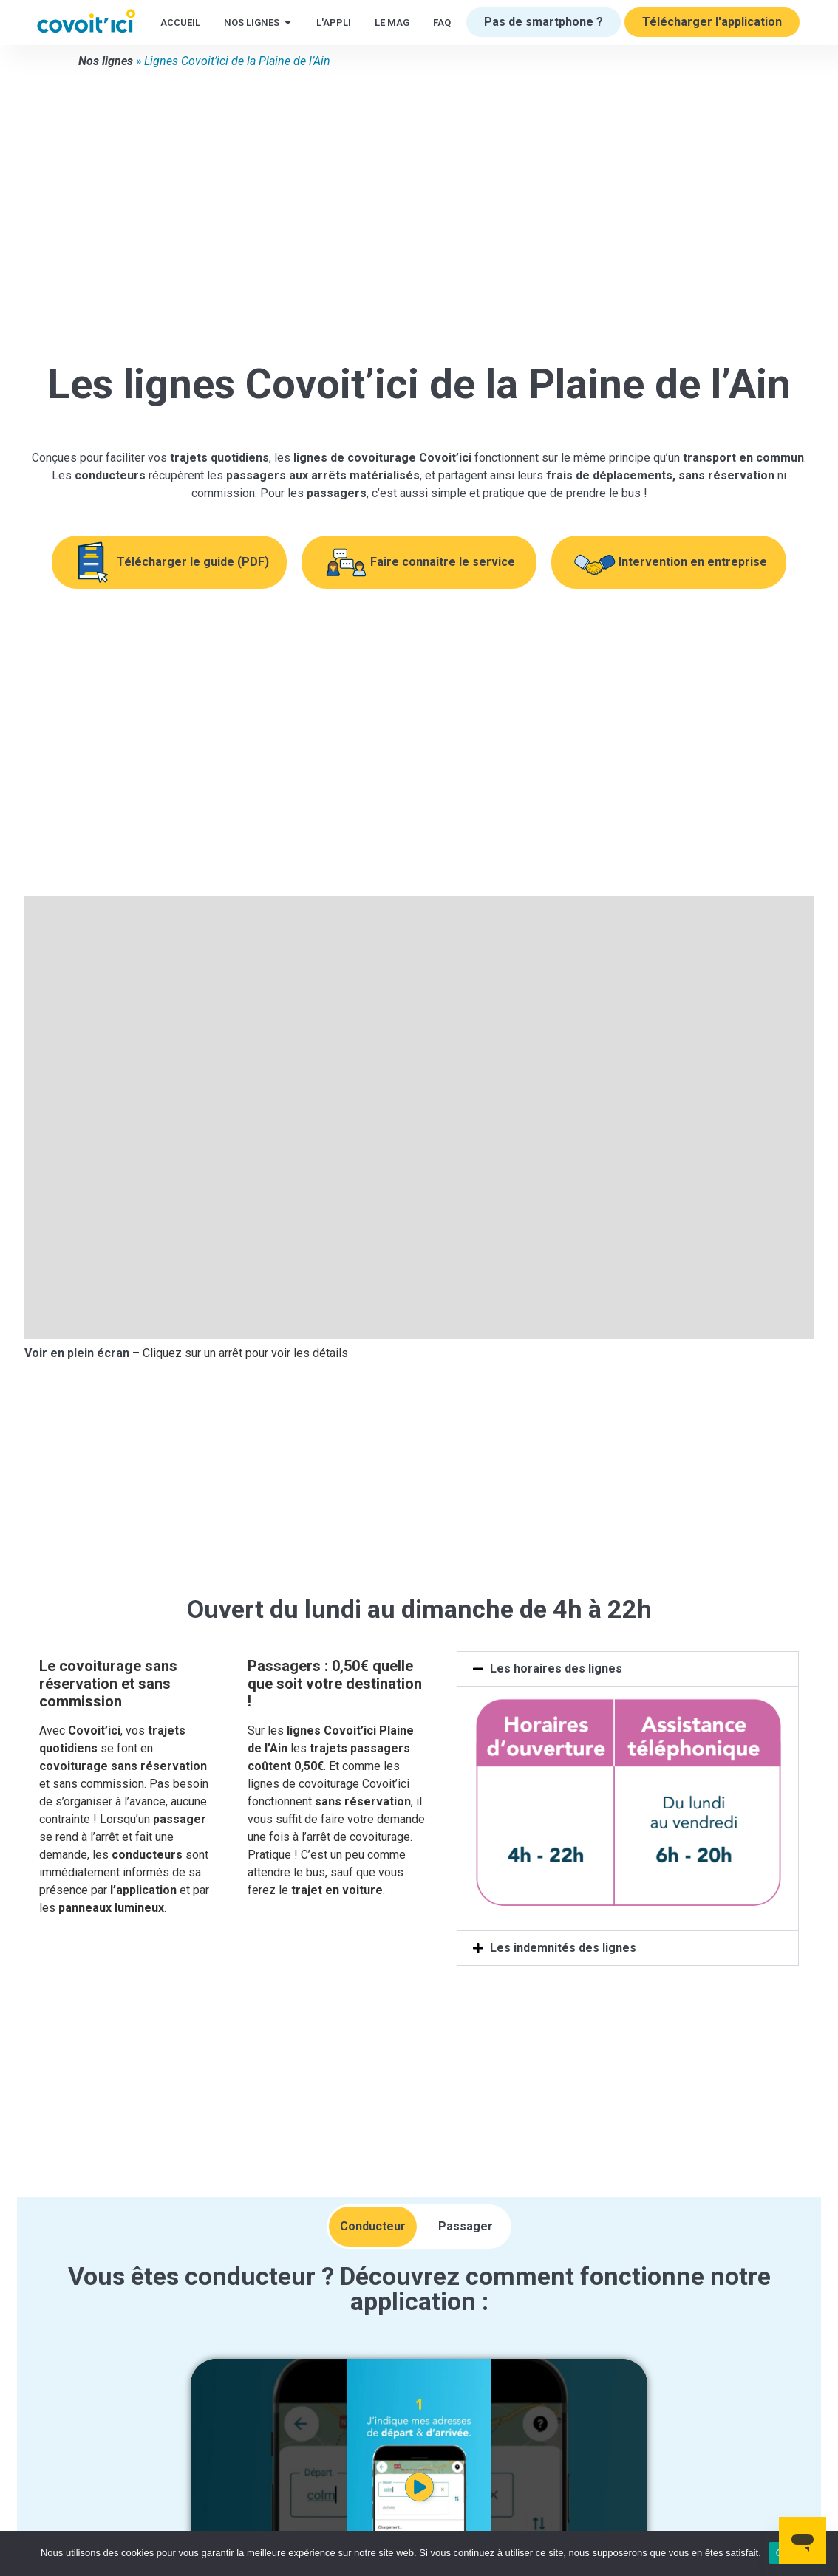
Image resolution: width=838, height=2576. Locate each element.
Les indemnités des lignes (563, 1948)
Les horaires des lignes (556, 1668)
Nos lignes (105, 61)
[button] (628, 1669)
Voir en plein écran (76, 1353)
